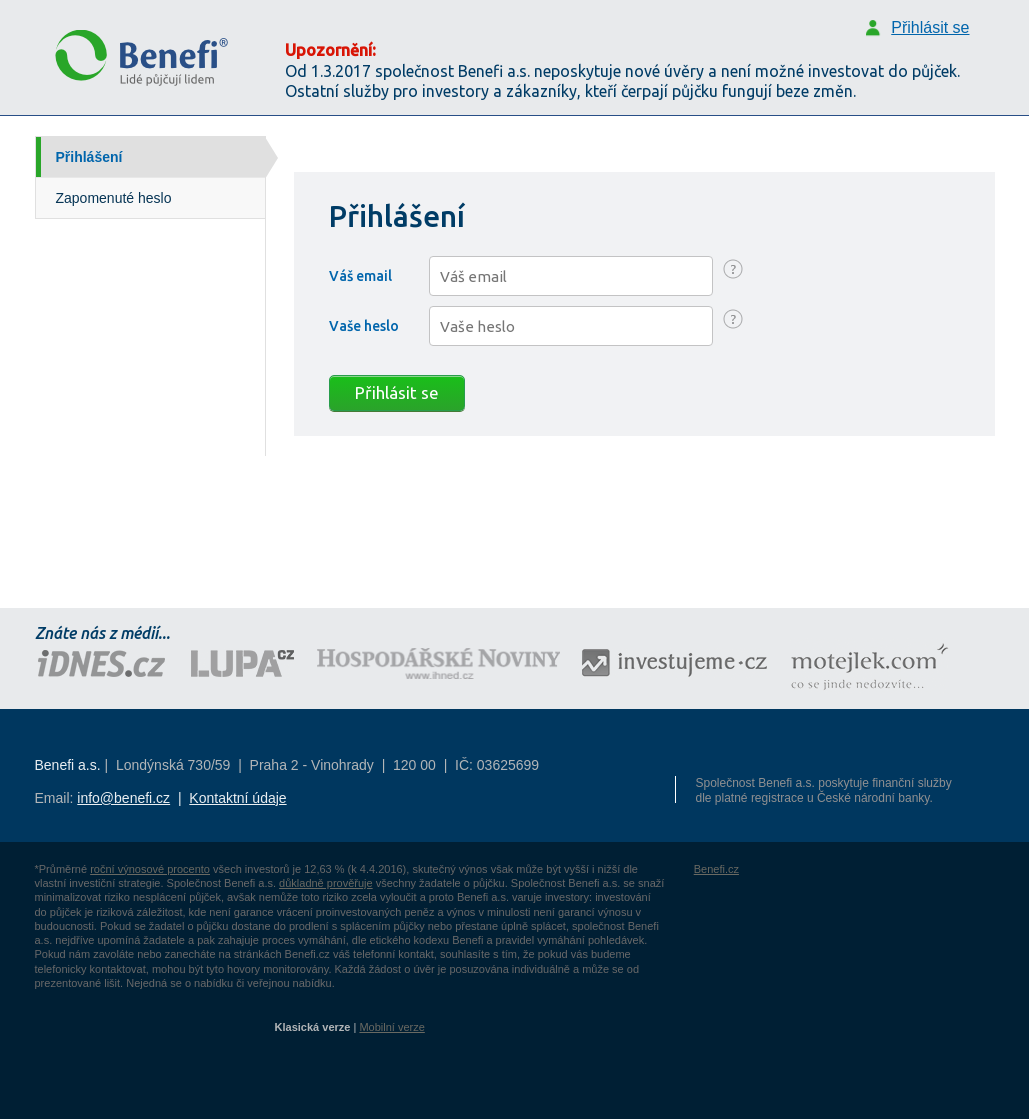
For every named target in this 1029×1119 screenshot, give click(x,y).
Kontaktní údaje (237, 798)
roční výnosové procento (150, 869)
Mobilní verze (391, 1027)
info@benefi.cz (123, 798)
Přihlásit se (397, 392)
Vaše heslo (364, 326)
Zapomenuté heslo (114, 198)
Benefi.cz (716, 869)
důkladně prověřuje (326, 883)
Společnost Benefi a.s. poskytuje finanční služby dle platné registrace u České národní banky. (824, 791)
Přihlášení (89, 157)
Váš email (360, 276)
